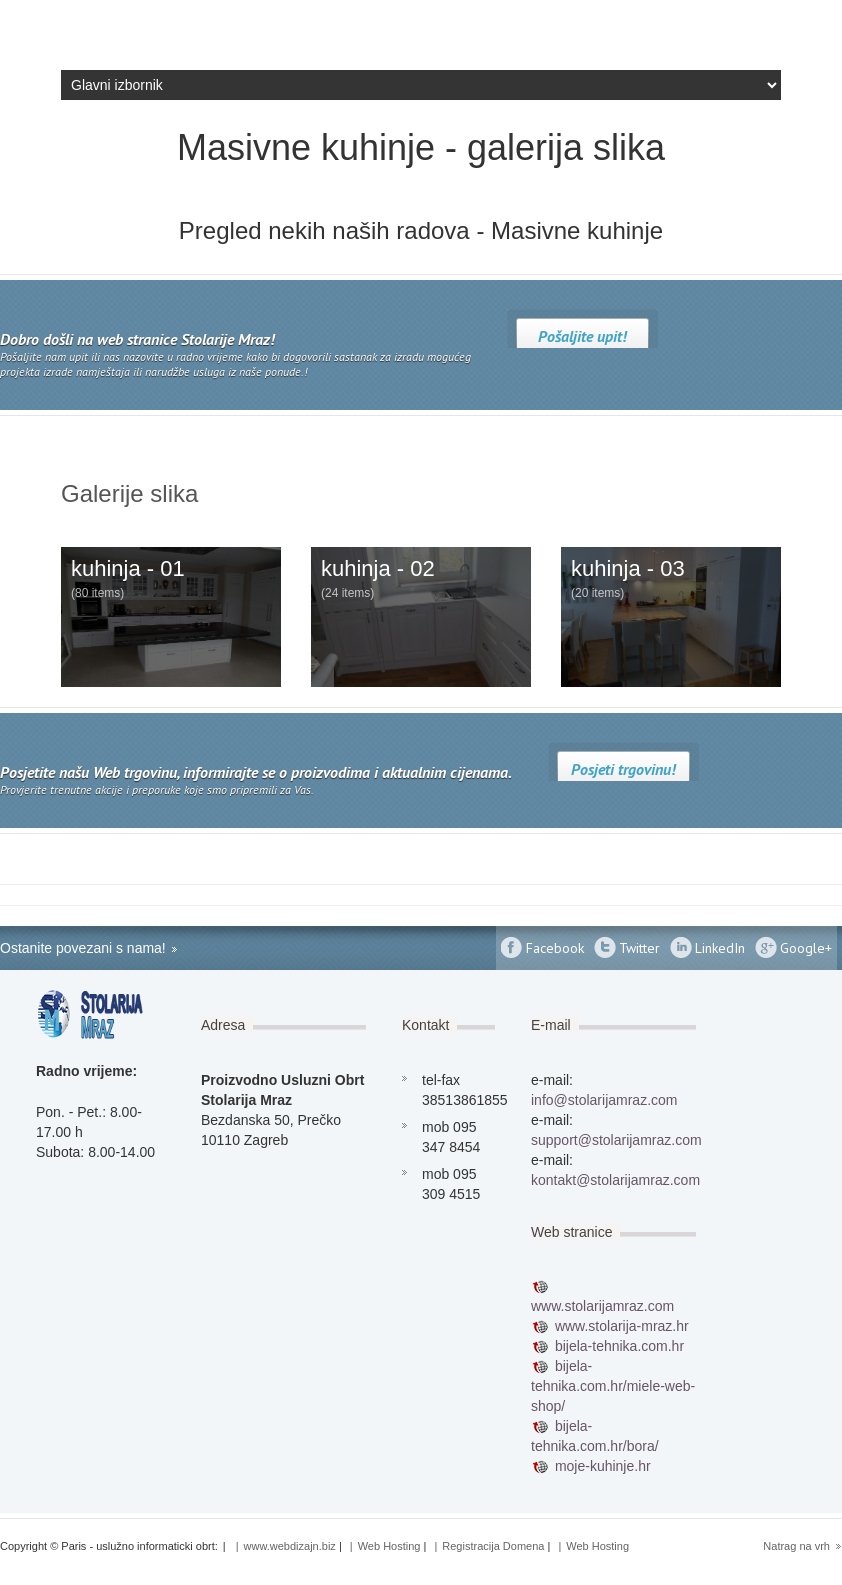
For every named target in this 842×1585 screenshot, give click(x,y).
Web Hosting (389, 1546)
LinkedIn (720, 948)
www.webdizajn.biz (290, 1546)
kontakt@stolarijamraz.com (615, 1180)
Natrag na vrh (796, 1546)
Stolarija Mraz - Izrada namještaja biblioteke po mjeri (160, 35)
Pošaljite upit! (582, 336)
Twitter (639, 948)
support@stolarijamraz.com (616, 1140)
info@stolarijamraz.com (604, 1100)
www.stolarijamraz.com (602, 1306)
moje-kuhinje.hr (603, 1466)
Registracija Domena (493, 1546)
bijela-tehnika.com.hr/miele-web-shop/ (613, 1386)
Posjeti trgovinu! (623, 769)
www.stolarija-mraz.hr (622, 1326)
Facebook (555, 948)
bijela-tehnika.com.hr (619, 1346)
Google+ (806, 948)
